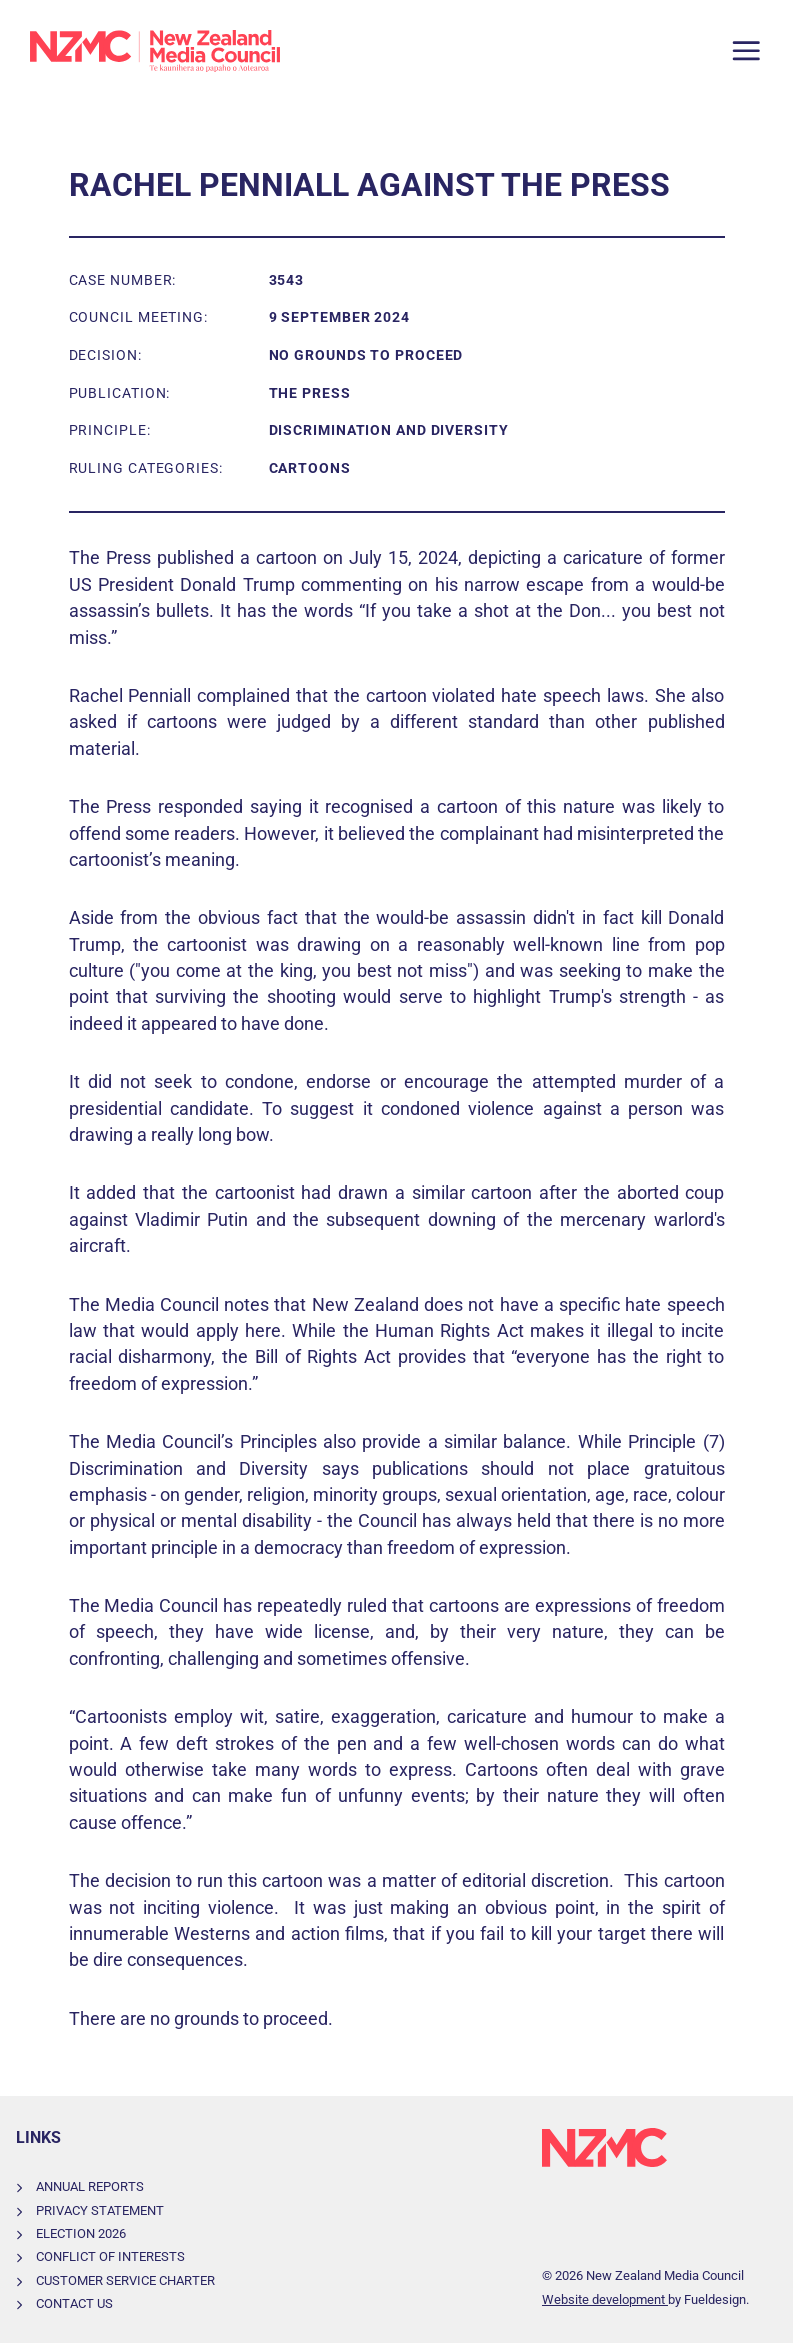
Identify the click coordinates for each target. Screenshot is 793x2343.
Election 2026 (81, 2233)
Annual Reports (90, 2186)
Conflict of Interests (110, 2256)
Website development (605, 2299)
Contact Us (74, 2303)
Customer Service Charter (125, 2280)
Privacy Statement (100, 2210)
